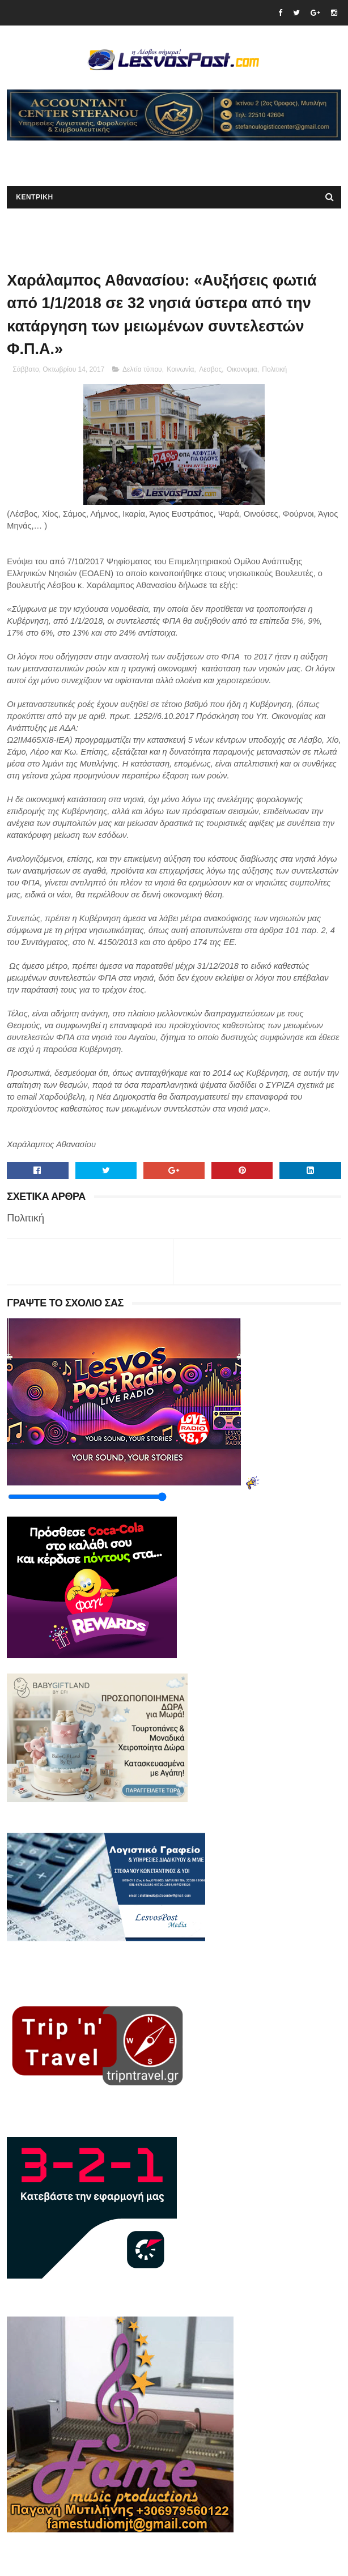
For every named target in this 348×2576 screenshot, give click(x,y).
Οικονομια (242, 369)
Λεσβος (210, 369)
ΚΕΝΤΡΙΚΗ (34, 197)
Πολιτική (274, 369)
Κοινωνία (180, 369)
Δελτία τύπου (142, 369)
